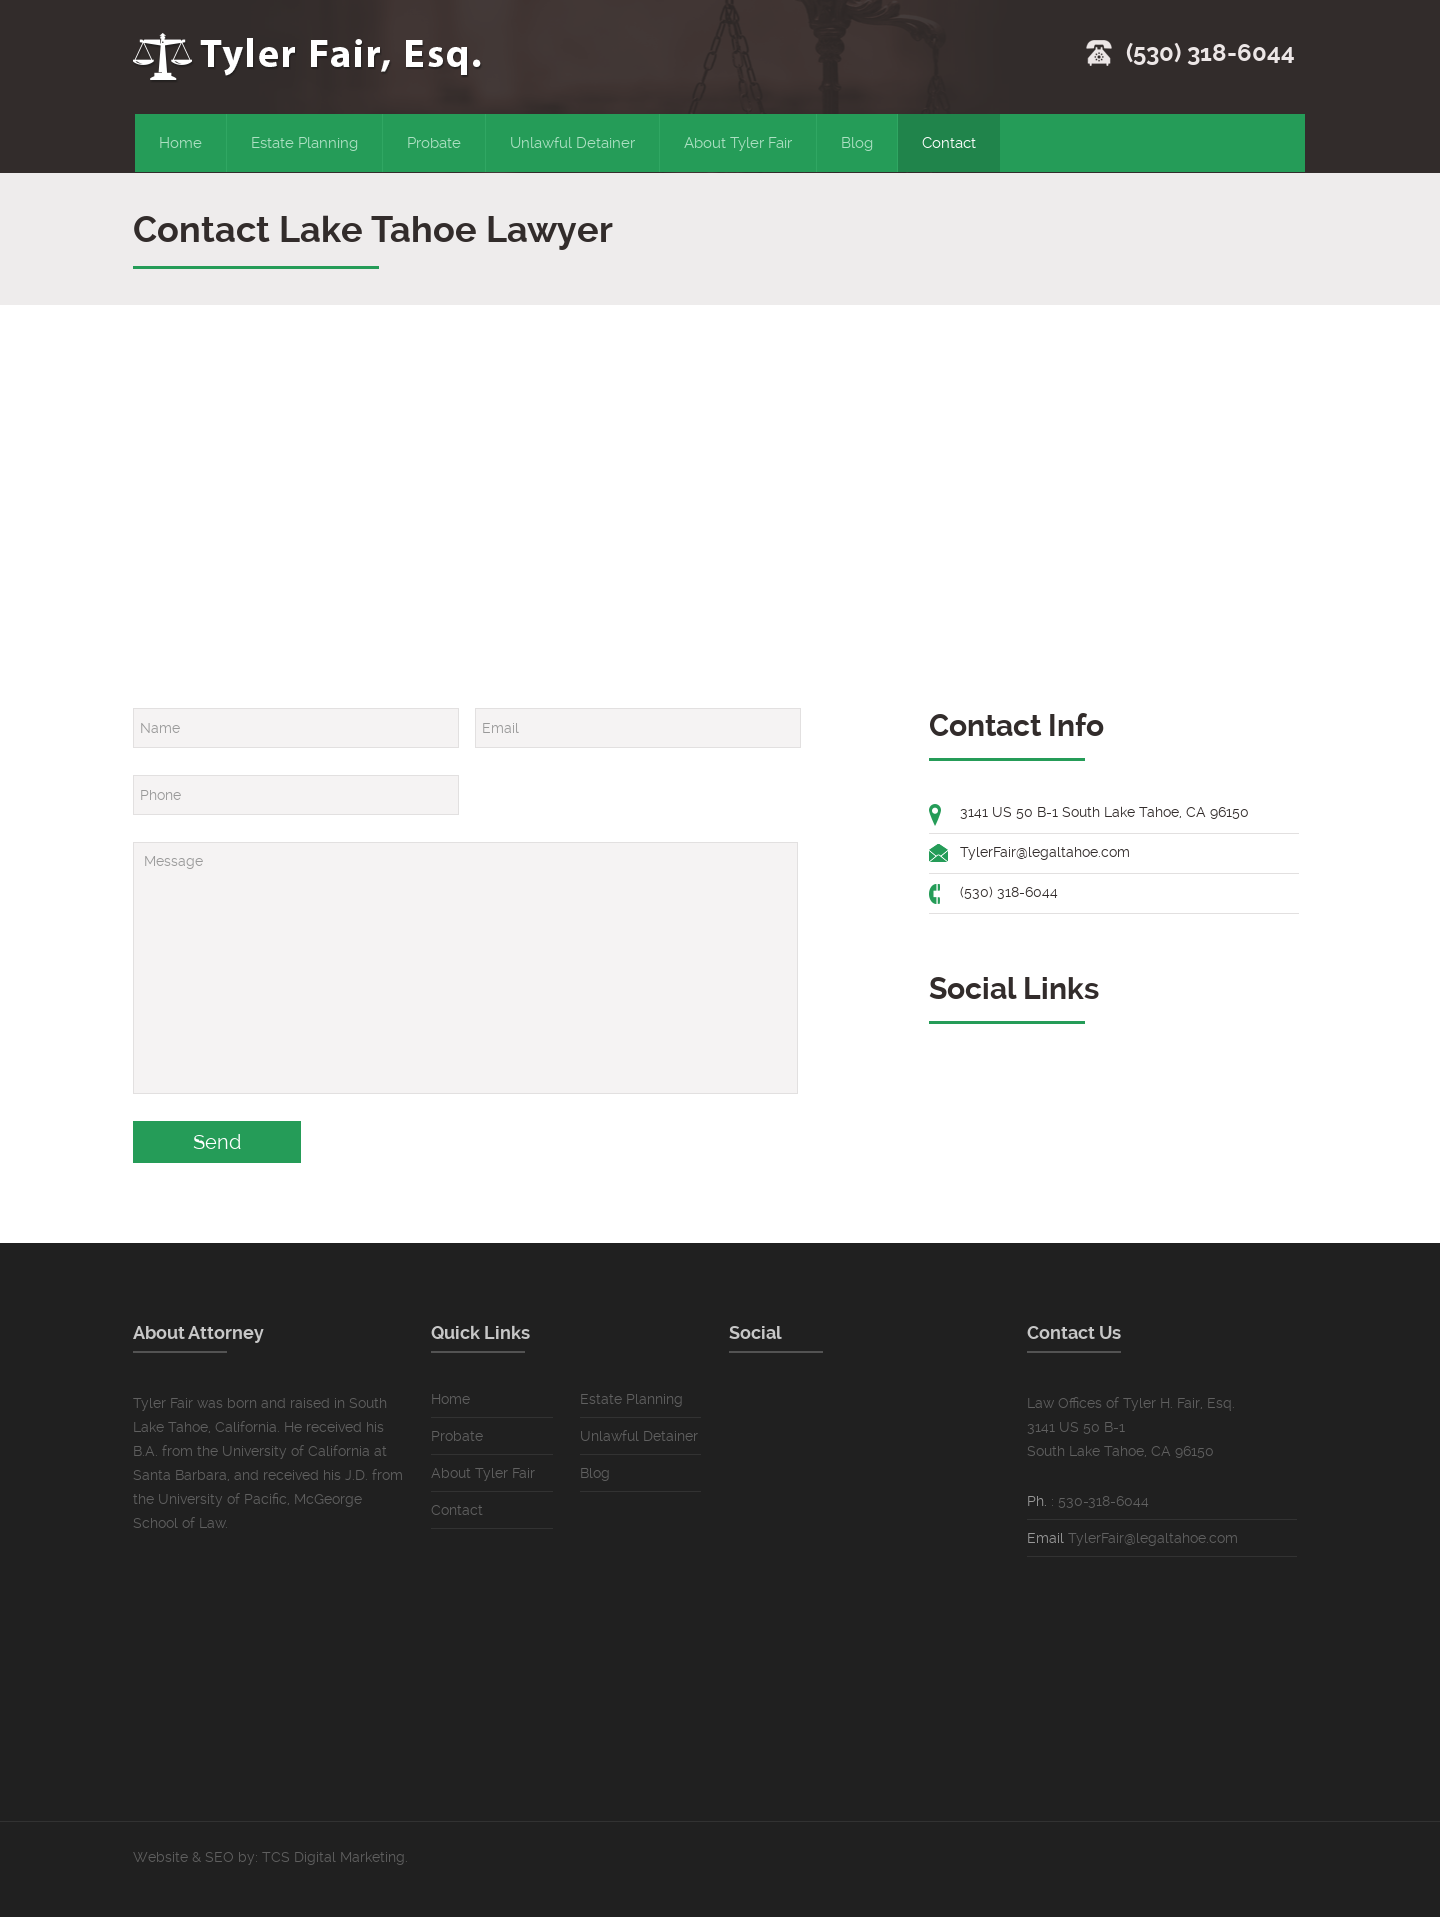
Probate (434, 143)
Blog (857, 143)
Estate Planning (304, 143)
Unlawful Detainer (572, 143)
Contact (949, 143)
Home (180, 143)
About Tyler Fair (738, 143)
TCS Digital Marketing (333, 1857)
